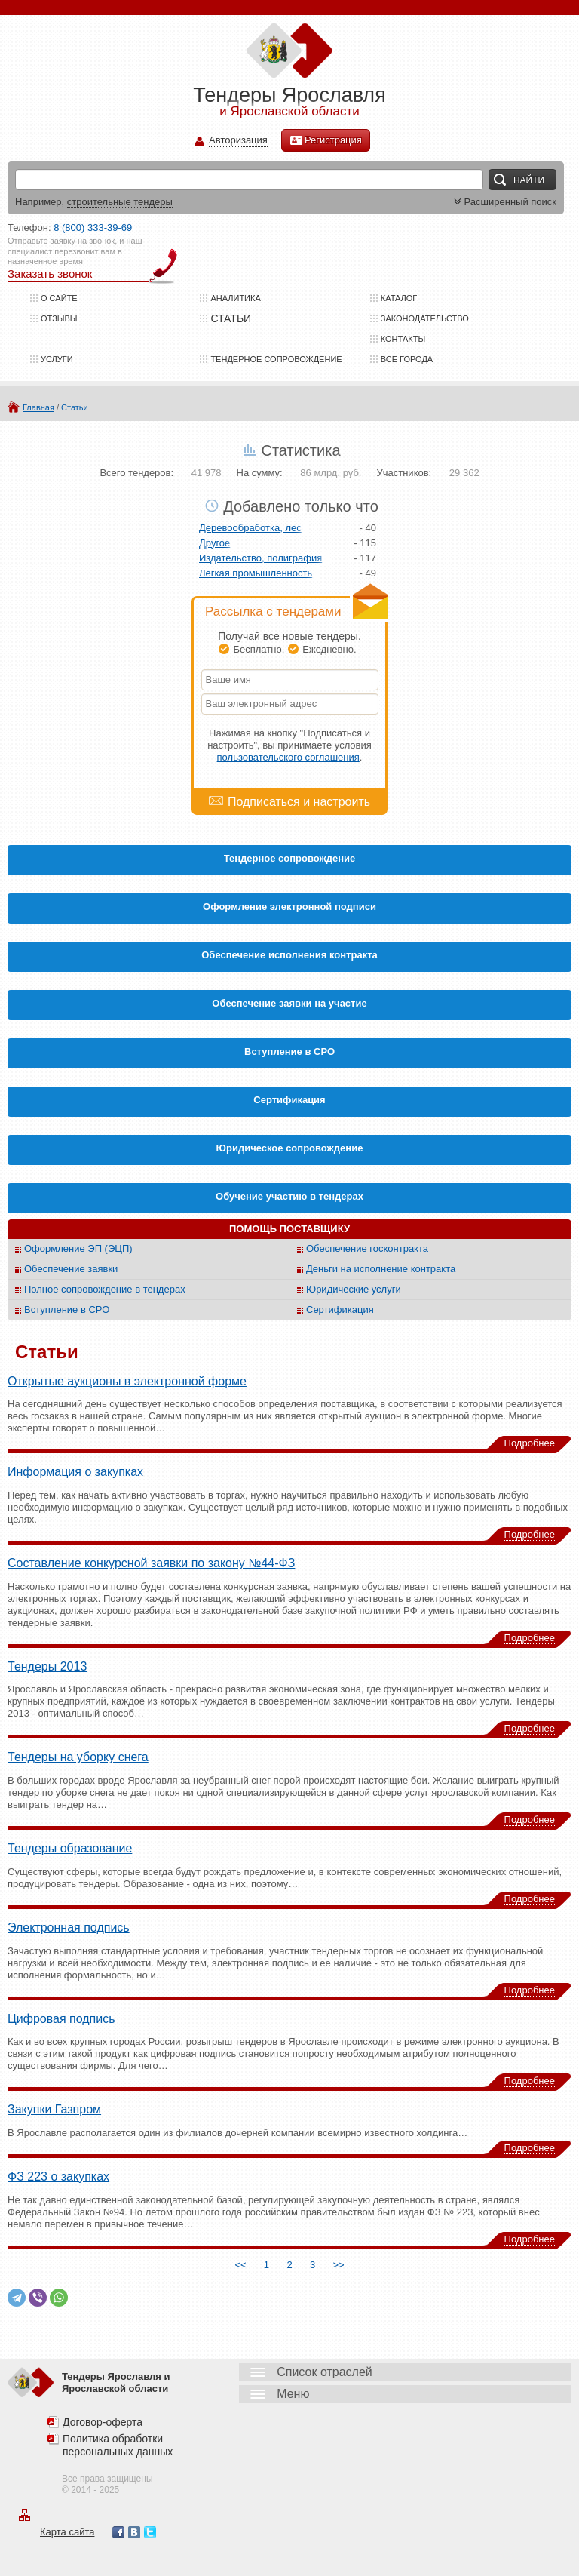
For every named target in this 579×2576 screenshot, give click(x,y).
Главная (38, 407)
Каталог (399, 298)
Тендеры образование (70, 1848)
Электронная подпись (69, 1927)
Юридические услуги (353, 1289)
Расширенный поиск (503, 201)
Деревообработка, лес (250, 527)
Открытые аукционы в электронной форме (127, 1381)
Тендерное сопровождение (276, 359)
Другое (214, 543)
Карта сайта (67, 2532)
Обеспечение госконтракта (367, 1248)
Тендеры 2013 (47, 1666)
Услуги (57, 359)
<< (240, 2264)
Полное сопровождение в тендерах (104, 1289)
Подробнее (529, 1443)
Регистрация (326, 140)
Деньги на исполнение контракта (380, 1268)
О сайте (59, 298)
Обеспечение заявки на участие (289, 1003)
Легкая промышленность (255, 573)
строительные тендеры (120, 201)
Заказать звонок (50, 273)
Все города (407, 359)
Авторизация (238, 140)
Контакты (403, 338)
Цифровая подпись (61, 2018)
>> (339, 2264)
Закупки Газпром (54, 2109)
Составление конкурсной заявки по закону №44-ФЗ (151, 1563)
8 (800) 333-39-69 (93, 227)
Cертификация (289, 1099)
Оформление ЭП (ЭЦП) (78, 1248)
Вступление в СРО (289, 1051)
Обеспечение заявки (71, 1268)
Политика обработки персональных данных (118, 2445)
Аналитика (235, 298)
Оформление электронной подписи (289, 906)
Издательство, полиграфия (260, 558)
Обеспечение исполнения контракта (289, 955)
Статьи (74, 407)
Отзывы (59, 318)
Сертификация (340, 1309)
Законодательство (425, 318)
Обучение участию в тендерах (289, 1196)
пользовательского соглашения (288, 757)
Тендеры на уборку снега (78, 1757)
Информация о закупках (75, 1471)
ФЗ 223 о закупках (58, 2176)
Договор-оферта (102, 2422)
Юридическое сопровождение (289, 1148)
